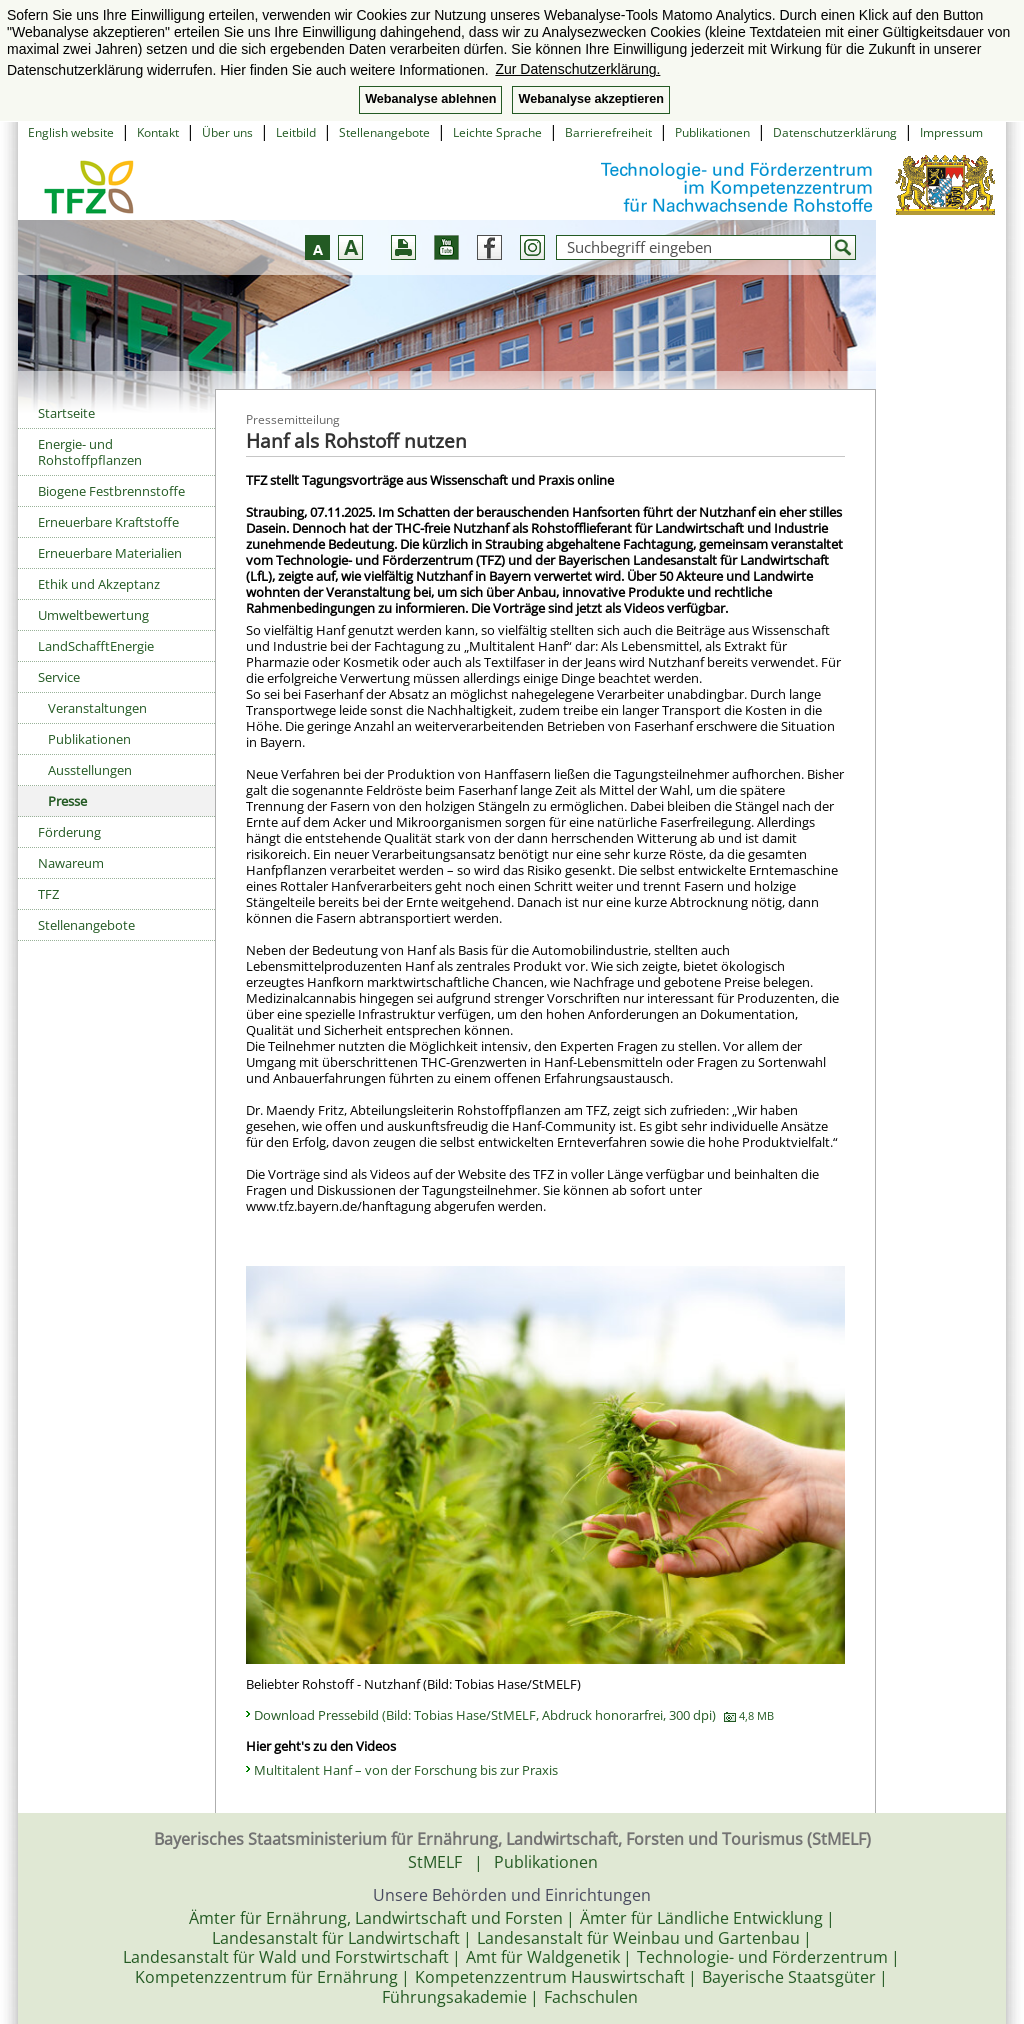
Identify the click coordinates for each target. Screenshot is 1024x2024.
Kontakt (158, 132)
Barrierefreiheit (608, 132)
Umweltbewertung (93, 615)
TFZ (48, 894)
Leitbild (296, 132)
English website (71, 132)
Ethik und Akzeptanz (99, 584)
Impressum (951, 132)
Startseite (66, 413)
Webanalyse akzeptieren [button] (590, 99)
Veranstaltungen (97, 708)
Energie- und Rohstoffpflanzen (90, 452)
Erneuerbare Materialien (110, 553)
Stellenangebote (384, 132)
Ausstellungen (90, 770)
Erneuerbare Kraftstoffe (108, 522)
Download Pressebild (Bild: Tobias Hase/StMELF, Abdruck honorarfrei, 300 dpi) (514, 1715)
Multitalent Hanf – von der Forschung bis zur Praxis (406, 1770)
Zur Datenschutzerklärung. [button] (577, 69)
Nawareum (71, 863)
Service (59, 677)
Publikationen (712, 132)
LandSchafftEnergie (96, 646)
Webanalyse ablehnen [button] (430, 99)
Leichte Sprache (497, 132)
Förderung (69, 832)
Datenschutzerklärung (835, 132)
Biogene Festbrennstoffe (111, 491)
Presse (67, 801)
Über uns (227, 132)
